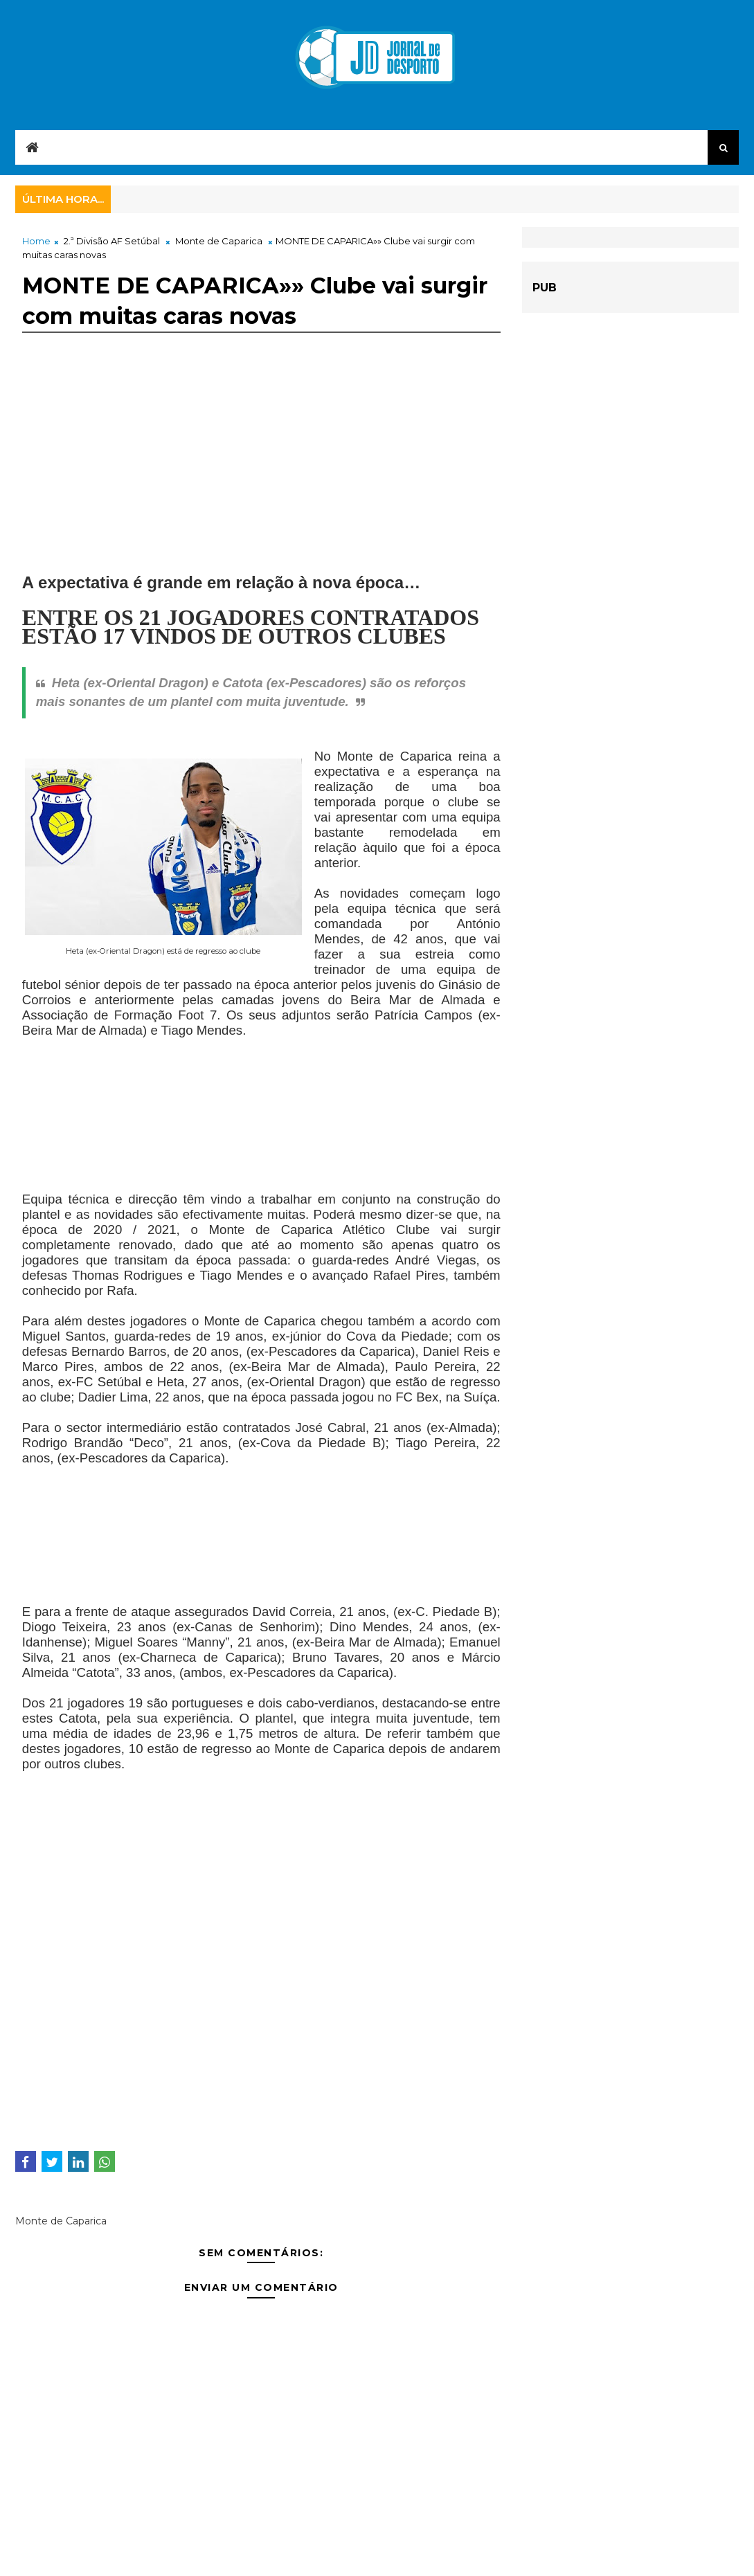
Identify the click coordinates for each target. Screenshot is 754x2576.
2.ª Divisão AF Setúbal (112, 240)
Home (36, 240)
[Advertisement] (261, 479)
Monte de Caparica (218, 240)
